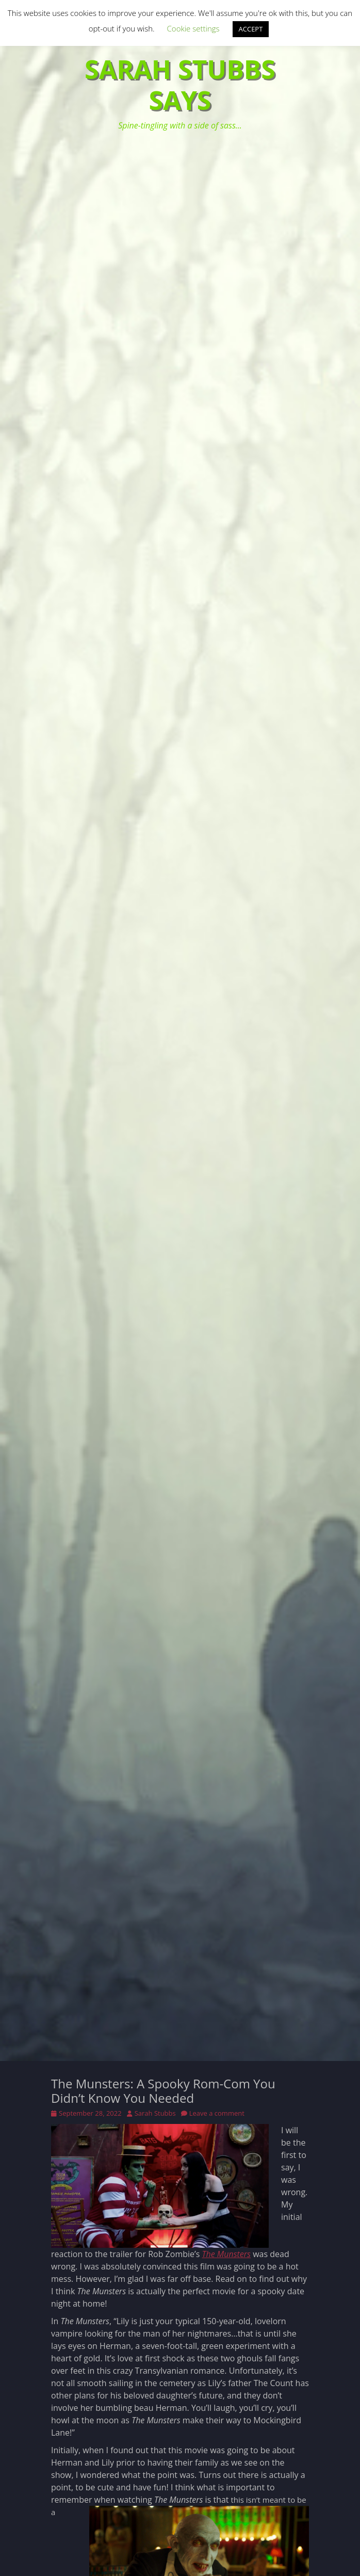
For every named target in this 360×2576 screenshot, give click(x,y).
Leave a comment (216, 2113)
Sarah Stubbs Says (180, 85)
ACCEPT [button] (251, 29)
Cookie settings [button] (193, 28)
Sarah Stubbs (155, 2113)
